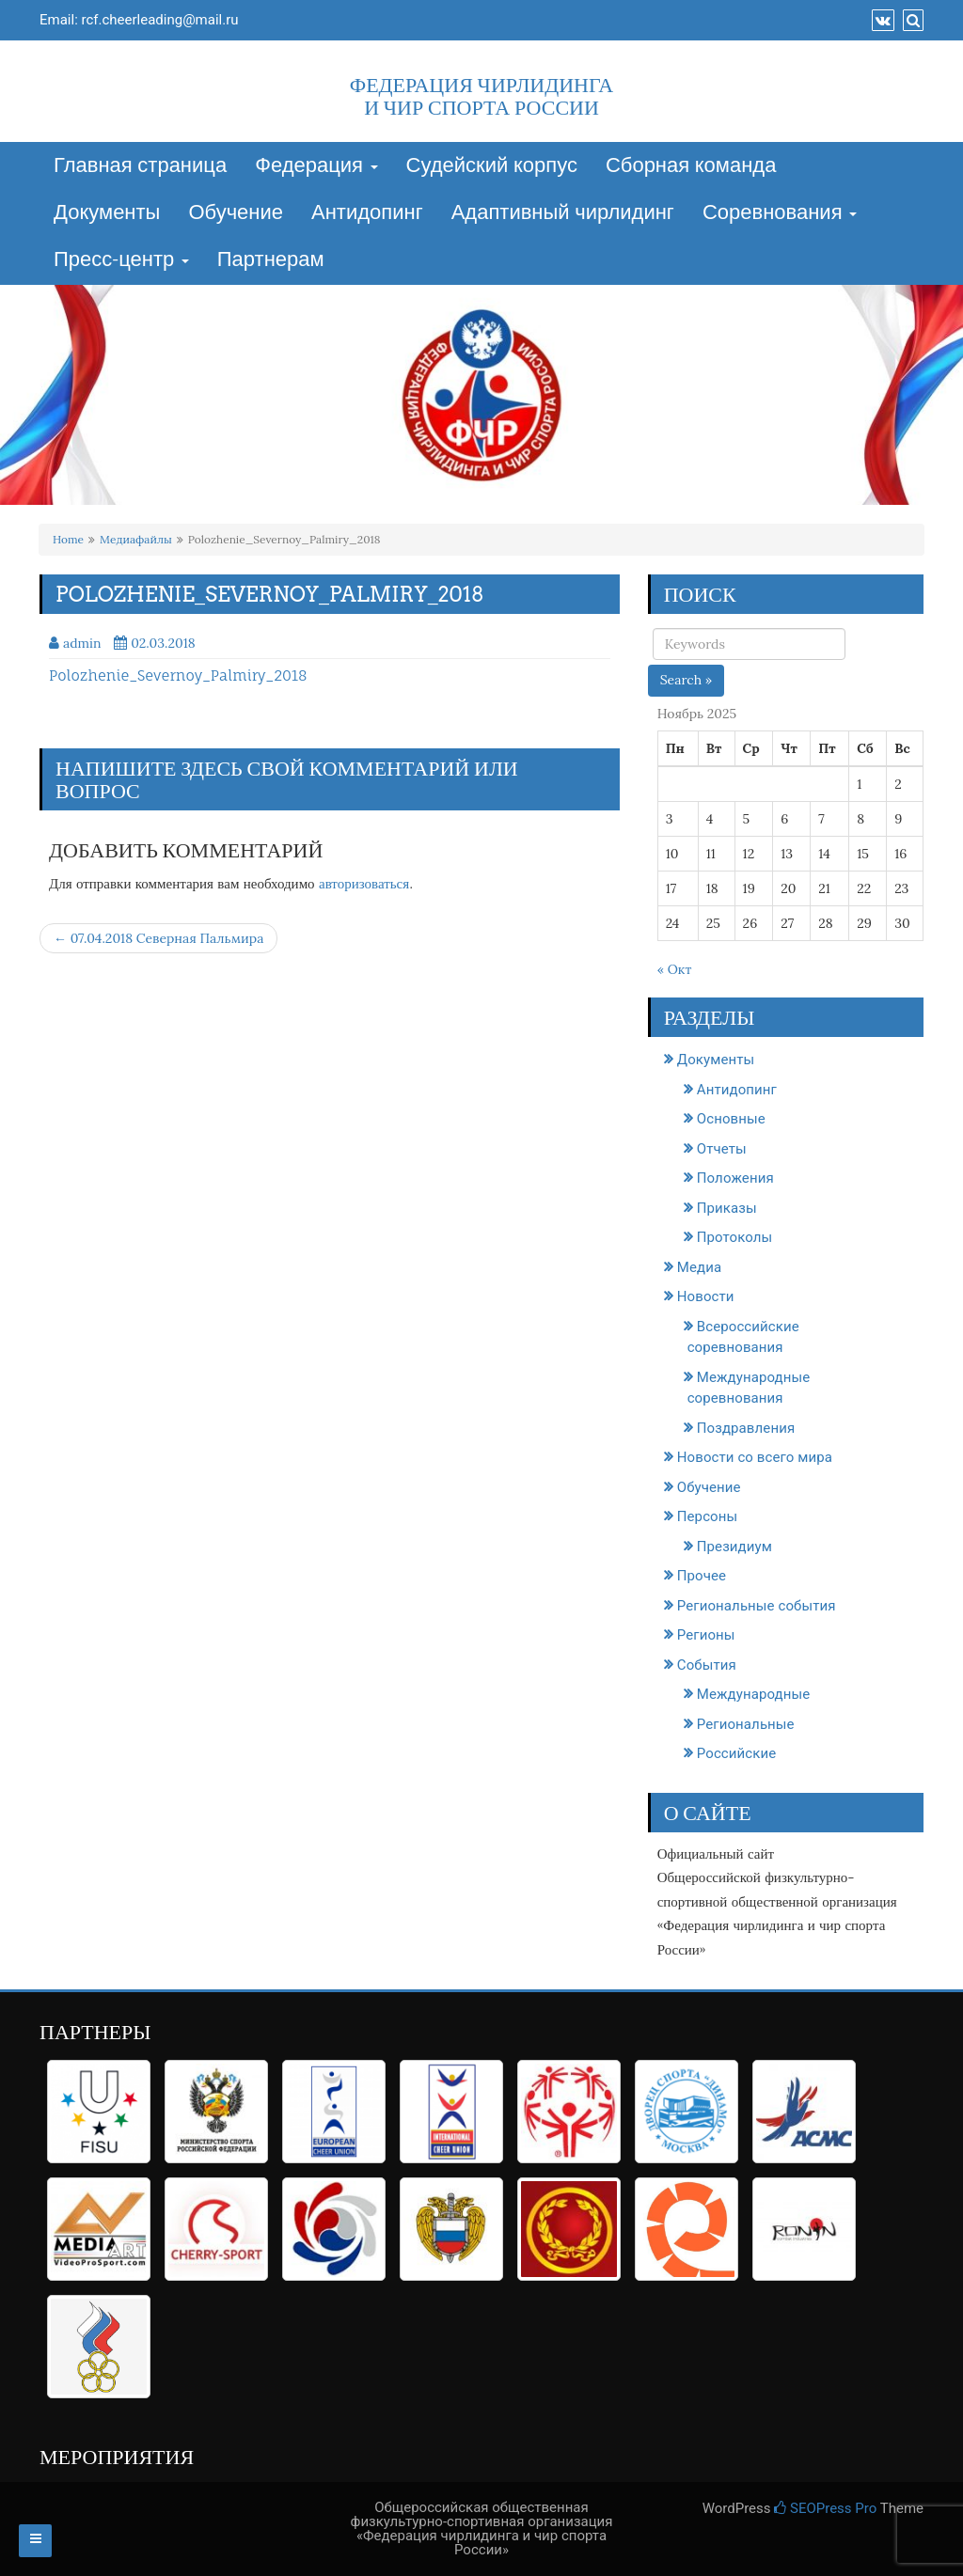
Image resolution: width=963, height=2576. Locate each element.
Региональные (746, 1724)
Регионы (706, 1634)
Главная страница (140, 166)
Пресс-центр (121, 260)
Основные (731, 1118)
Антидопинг (367, 213)
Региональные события (756, 1605)
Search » (686, 679)
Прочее (701, 1575)
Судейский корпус (491, 166)
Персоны (707, 1516)
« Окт (674, 969)
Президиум (734, 1546)
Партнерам (270, 260)
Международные (754, 1694)
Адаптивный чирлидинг (562, 213)
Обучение (235, 213)
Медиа (699, 1267)
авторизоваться (364, 883)
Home (68, 539)
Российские (737, 1753)
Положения (735, 1178)
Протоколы (735, 1237)
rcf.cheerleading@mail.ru (160, 19)
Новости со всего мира (754, 1457)
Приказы (727, 1208)
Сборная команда (691, 166)
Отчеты (722, 1148)
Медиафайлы (136, 539)
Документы (107, 213)
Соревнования (780, 213)
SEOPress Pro (825, 2508)
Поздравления (746, 1428)
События (706, 1665)
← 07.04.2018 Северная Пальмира (158, 938)
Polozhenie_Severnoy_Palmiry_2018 (178, 675)
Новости (705, 1296)
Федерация (316, 166)
